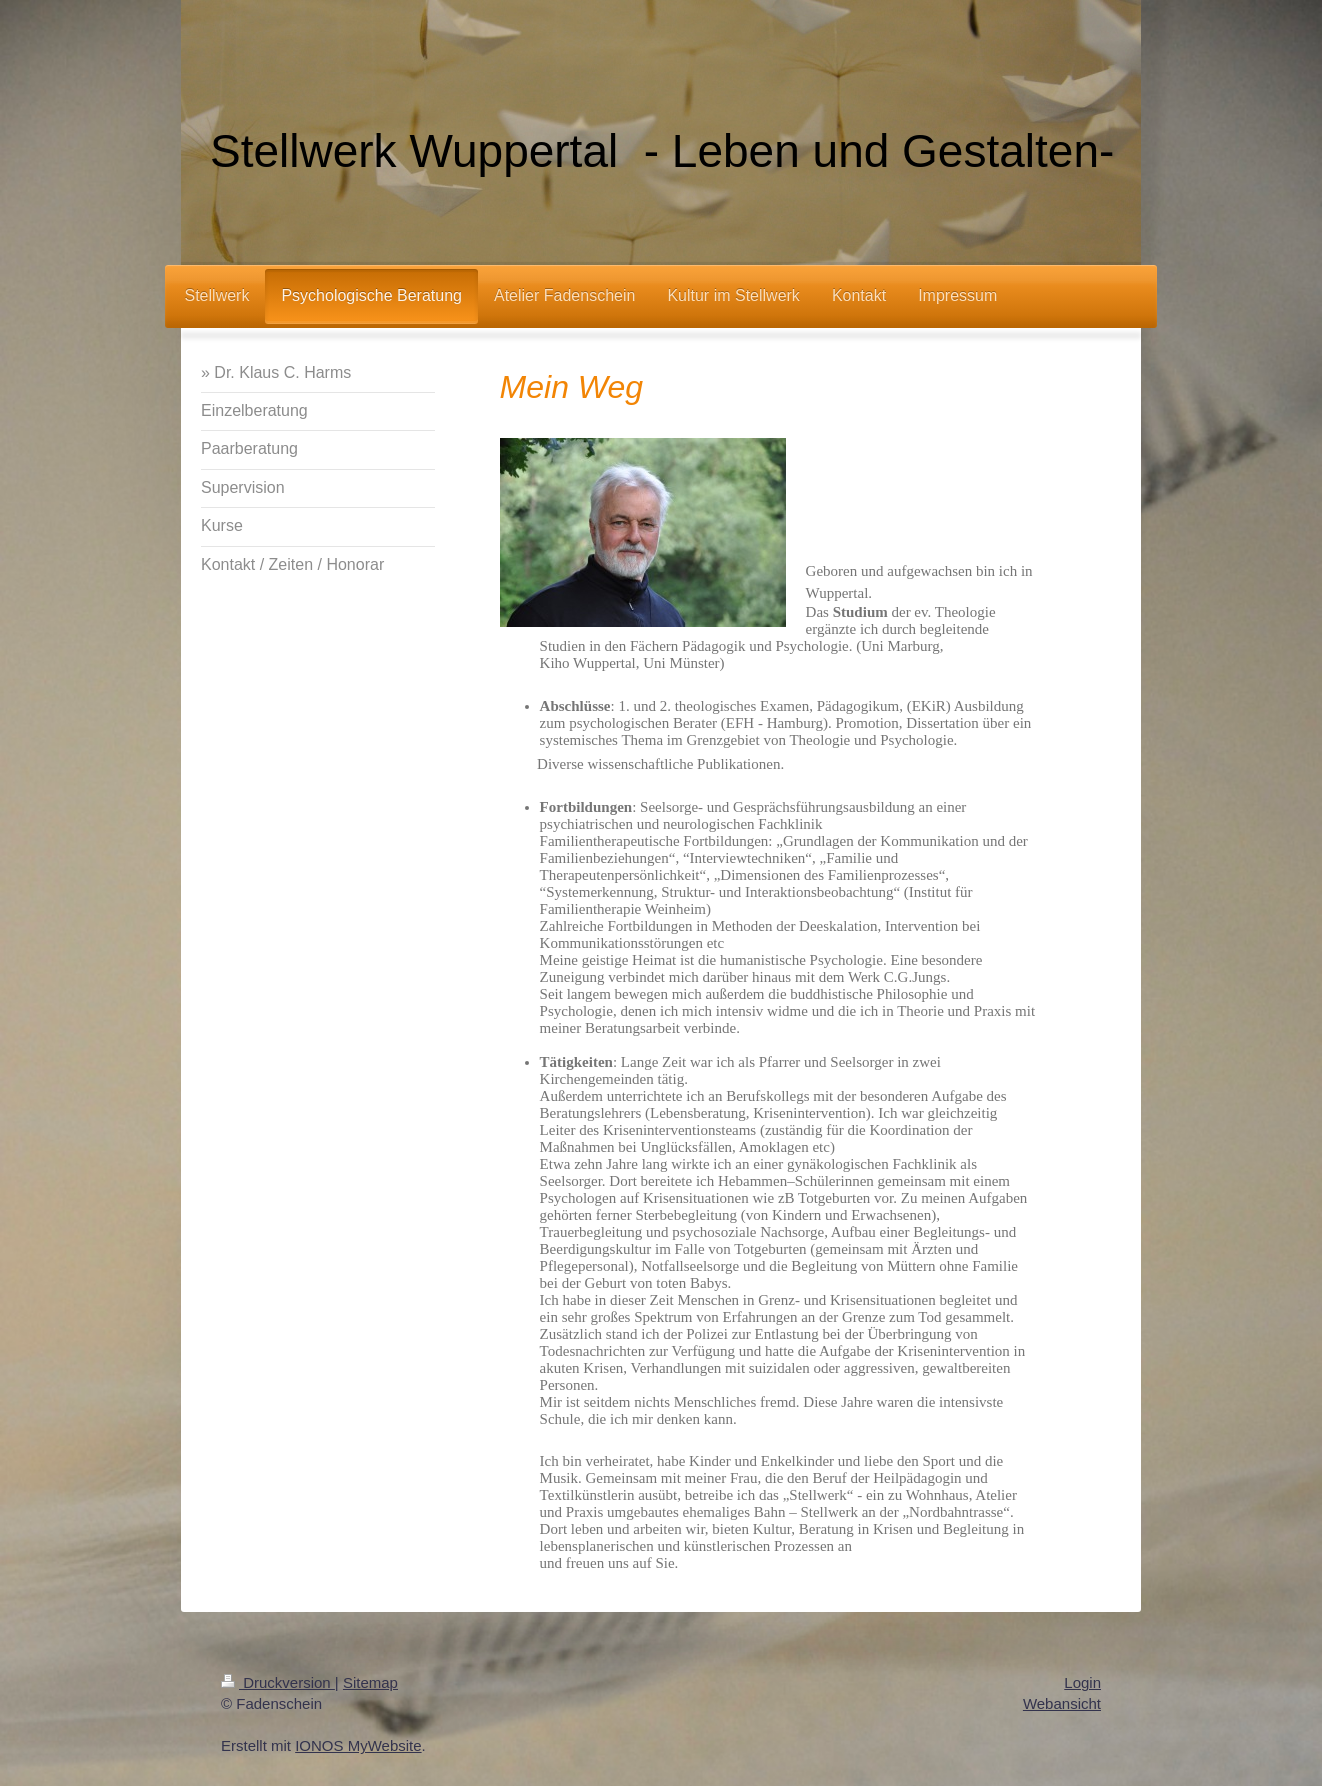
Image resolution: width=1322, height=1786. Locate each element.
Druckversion (278, 1682)
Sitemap (370, 1682)
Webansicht (1062, 1703)
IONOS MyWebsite (358, 1745)
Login (1082, 1682)
